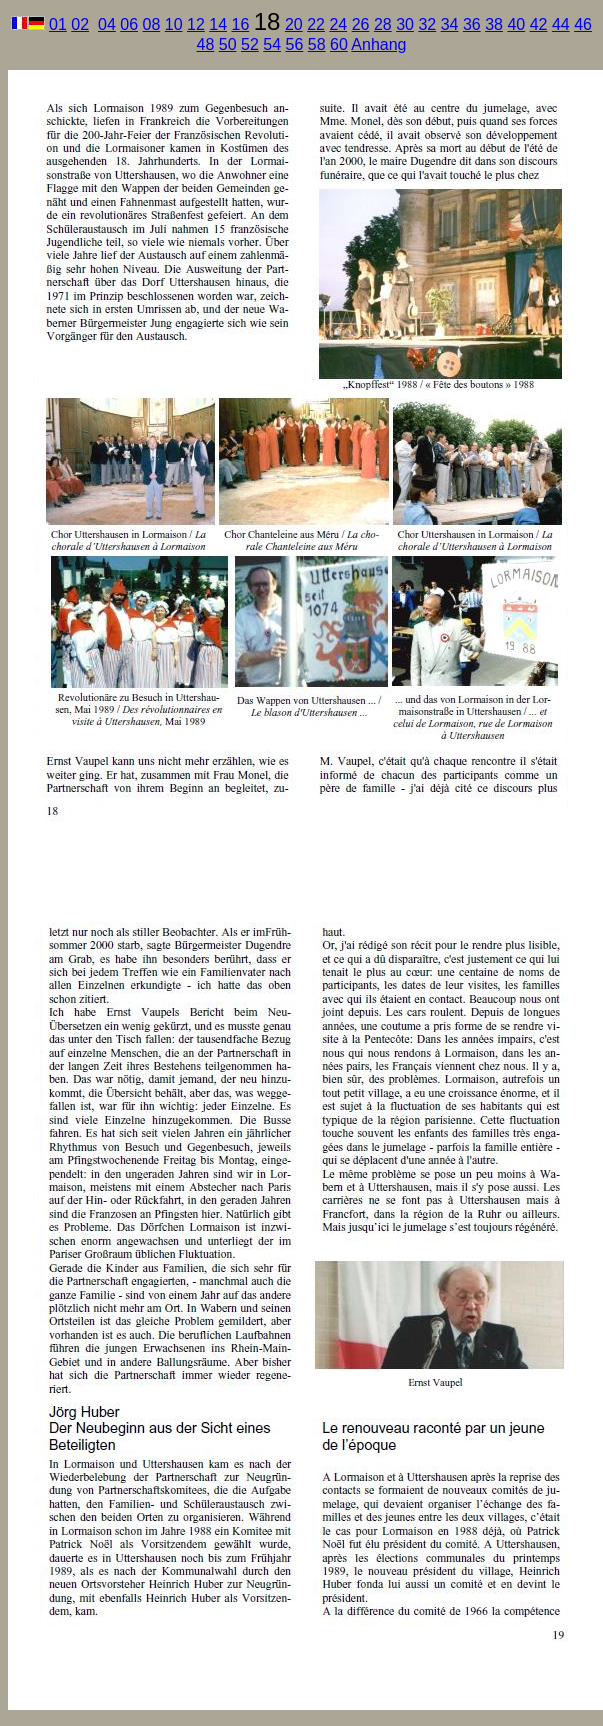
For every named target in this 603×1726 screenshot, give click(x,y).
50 (228, 44)
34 (450, 24)
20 (294, 24)
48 (205, 44)
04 (107, 24)
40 (516, 24)
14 (218, 24)
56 (294, 44)
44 (561, 24)
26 (361, 24)
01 (58, 24)
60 (339, 44)
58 (317, 44)
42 (539, 24)
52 (250, 44)
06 (129, 24)
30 (405, 24)
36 (472, 24)
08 (151, 24)
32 (427, 24)
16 (240, 24)
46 (583, 24)
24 (338, 24)
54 (272, 44)
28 (383, 24)
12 (196, 24)
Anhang (378, 44)
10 (174, 24)
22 (316, 24)
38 (494, 24)
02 (80, 24)
